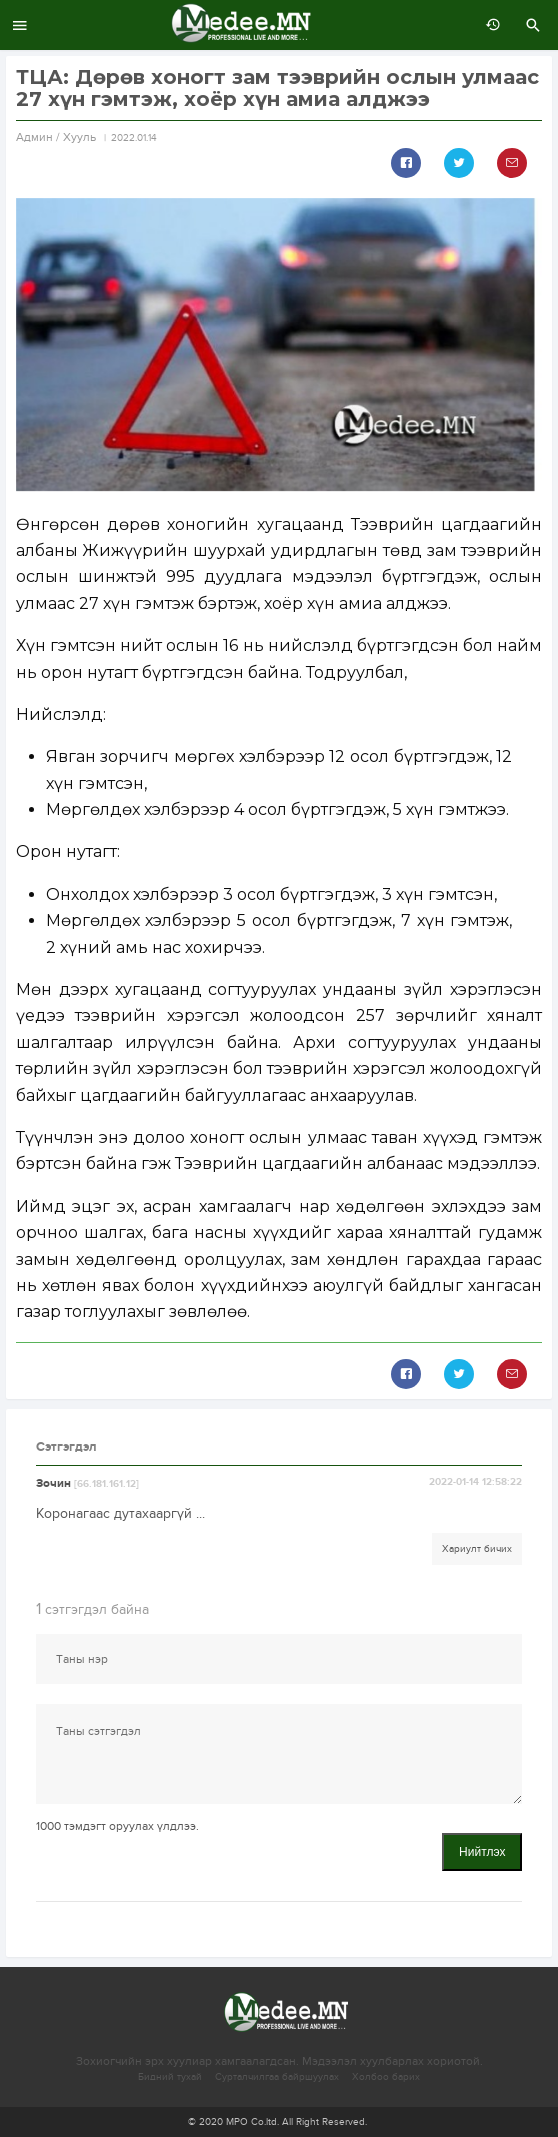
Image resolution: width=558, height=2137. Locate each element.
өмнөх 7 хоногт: (488, 25)
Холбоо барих (386, 2077)
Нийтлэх (482, 1852)
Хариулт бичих (477, 1549)
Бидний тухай (170, 2077)
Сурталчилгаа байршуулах (277, 2077)
